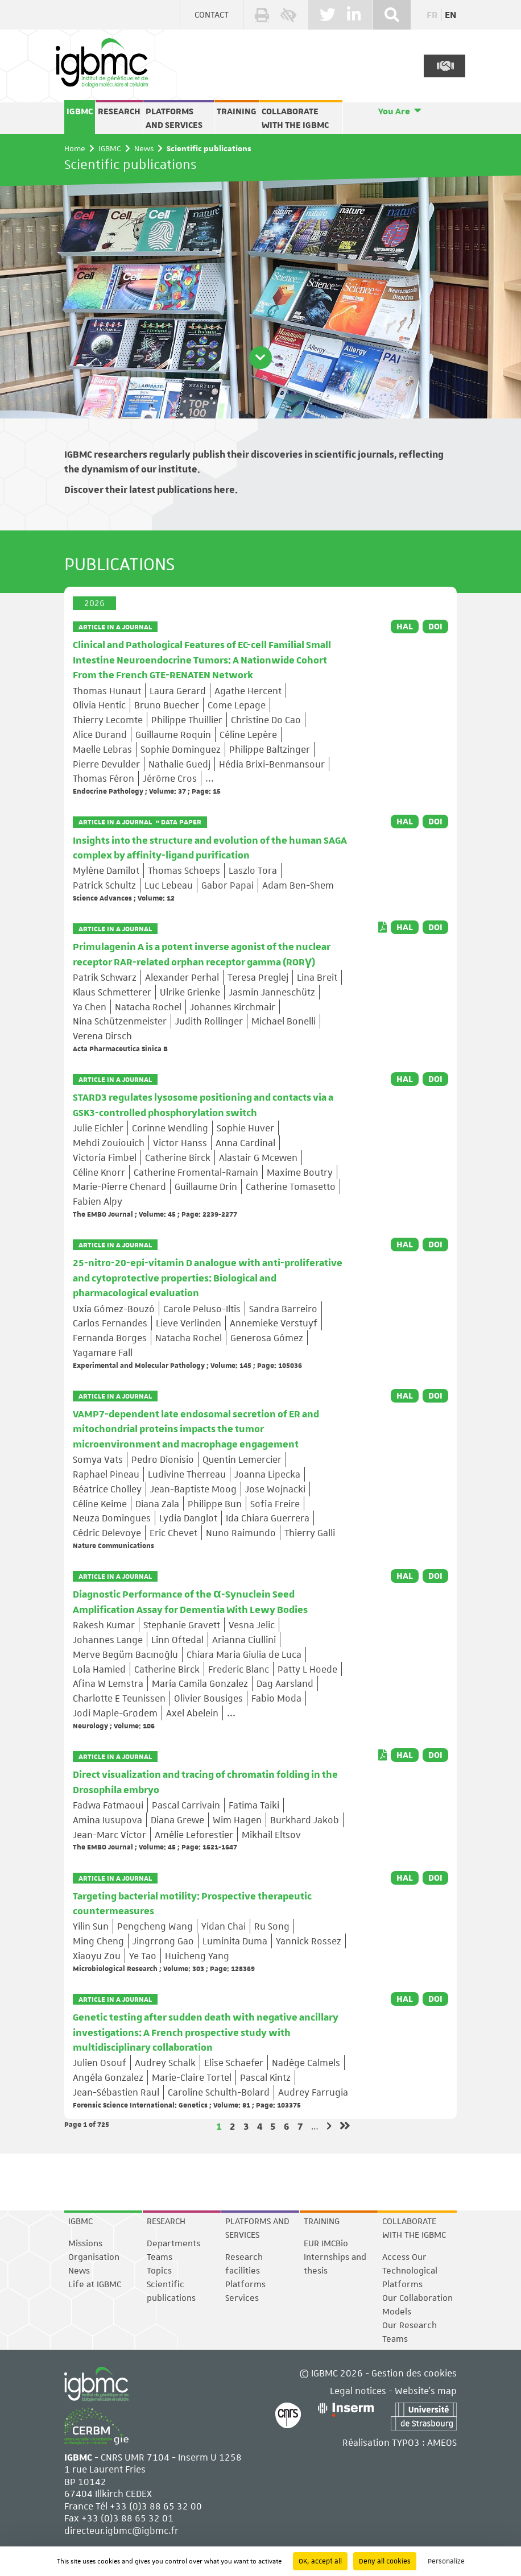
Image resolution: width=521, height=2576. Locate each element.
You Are (394, 111)
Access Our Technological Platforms (409, 2270)
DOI (435, 626)
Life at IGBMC (94, 2284)
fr (432, 14)
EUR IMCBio (326, 2243)
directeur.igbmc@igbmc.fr (121, 2530)
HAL (404, 626)
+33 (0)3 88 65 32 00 (156, 2506)
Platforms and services (174, 118)
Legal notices (358, 2390)
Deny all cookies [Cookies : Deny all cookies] (385, 2561)
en (451, 14)
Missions (85, 2243)
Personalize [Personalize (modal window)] (446, 2561)
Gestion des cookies (414, 2373)
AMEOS (442, 2442)
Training (237, 111)
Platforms (245, 2284)
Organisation (93, 2257)
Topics (159, 2270)
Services (242, 2298)
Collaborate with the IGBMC (295, 118)
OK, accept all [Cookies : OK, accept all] (320, 2561)
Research (119, 111)
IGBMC (80, 111)
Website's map (426, 2390)
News (144, 148)
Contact (212, 14)
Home (74, 148)
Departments (173, 2243)
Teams (159, 2257)
